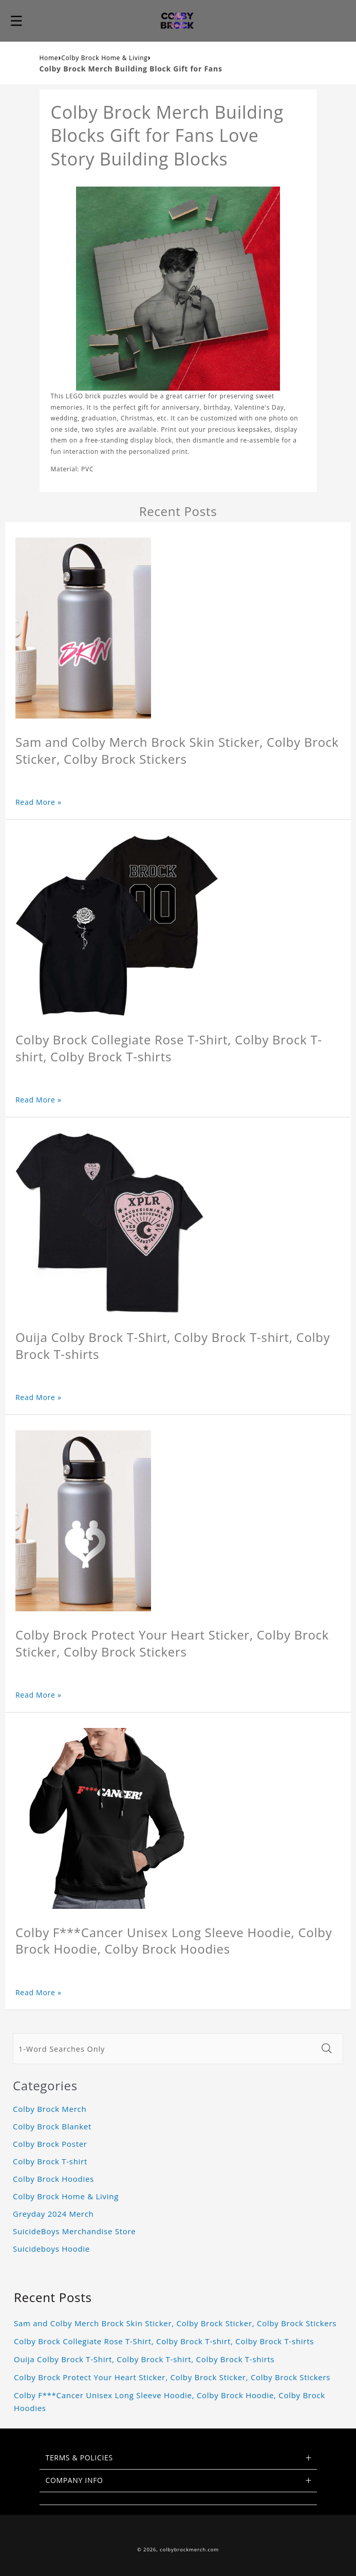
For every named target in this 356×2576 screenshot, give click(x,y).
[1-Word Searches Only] (163, 2049)
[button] (16, 20)
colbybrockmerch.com (189, 2549)
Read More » (38, 802)
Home (49, 57)
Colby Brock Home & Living (104, 57)
